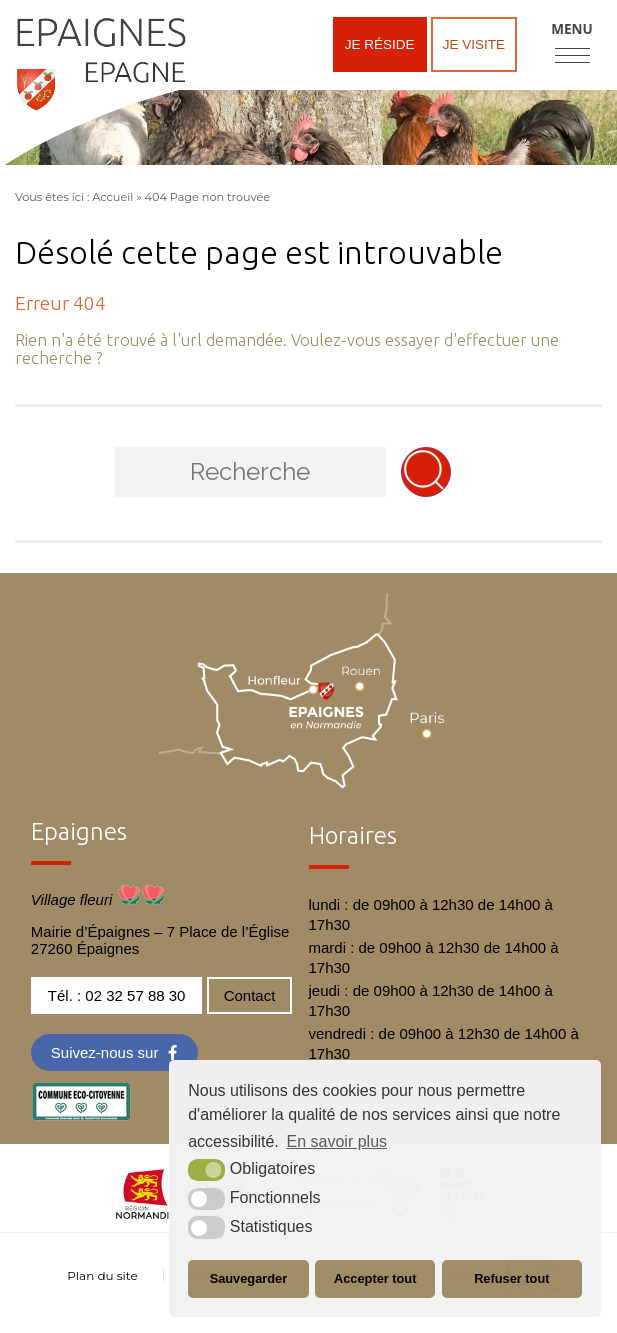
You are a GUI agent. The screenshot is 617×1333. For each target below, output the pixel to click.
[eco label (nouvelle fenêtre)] (81, 1115)
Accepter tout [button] (375, 1278)
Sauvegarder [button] (249, 1278)
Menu (571, 29)
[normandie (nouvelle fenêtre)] (145, 1213)
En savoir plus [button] (337, 1141)
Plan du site (102, 1275)
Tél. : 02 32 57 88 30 (117, 995)
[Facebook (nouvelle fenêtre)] (114, 1052)
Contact (250, 995)
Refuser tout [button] (511, 1278)
